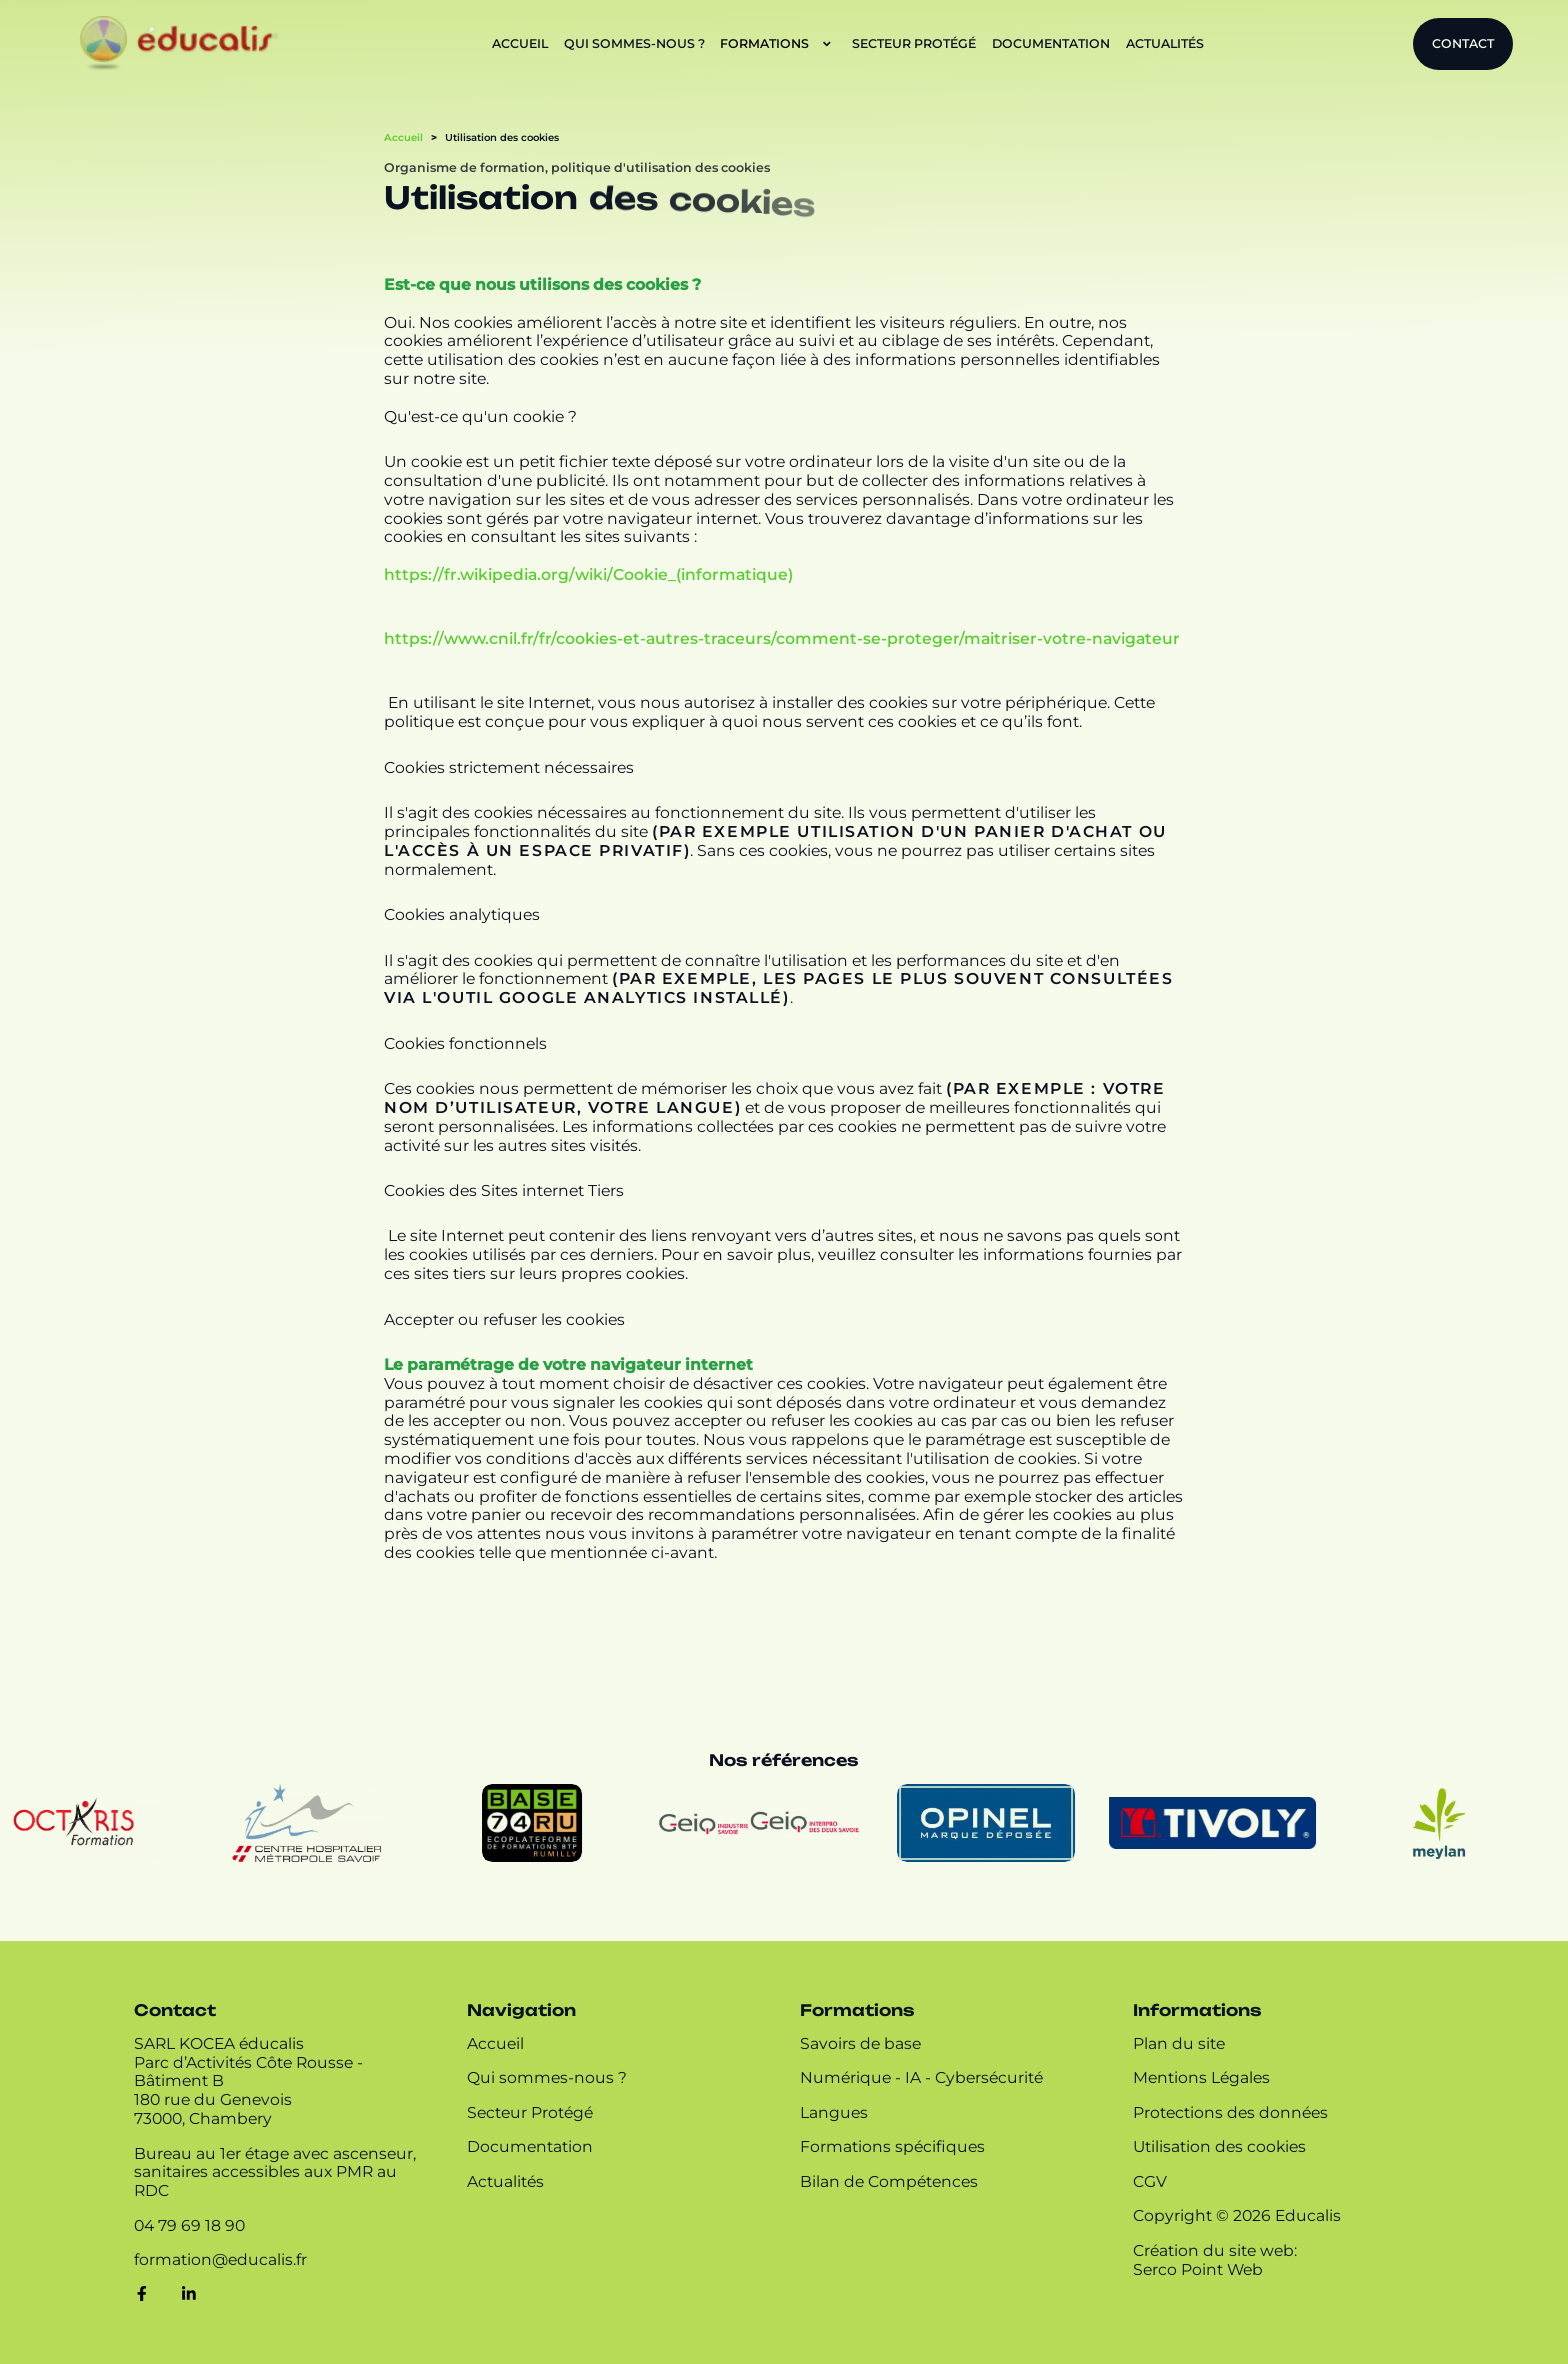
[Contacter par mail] (220, 2260)
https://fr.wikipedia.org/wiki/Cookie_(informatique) (588, 575)
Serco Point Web (1198, 2270)
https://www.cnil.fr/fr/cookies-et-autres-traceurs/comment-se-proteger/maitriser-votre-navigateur (782, 639)
